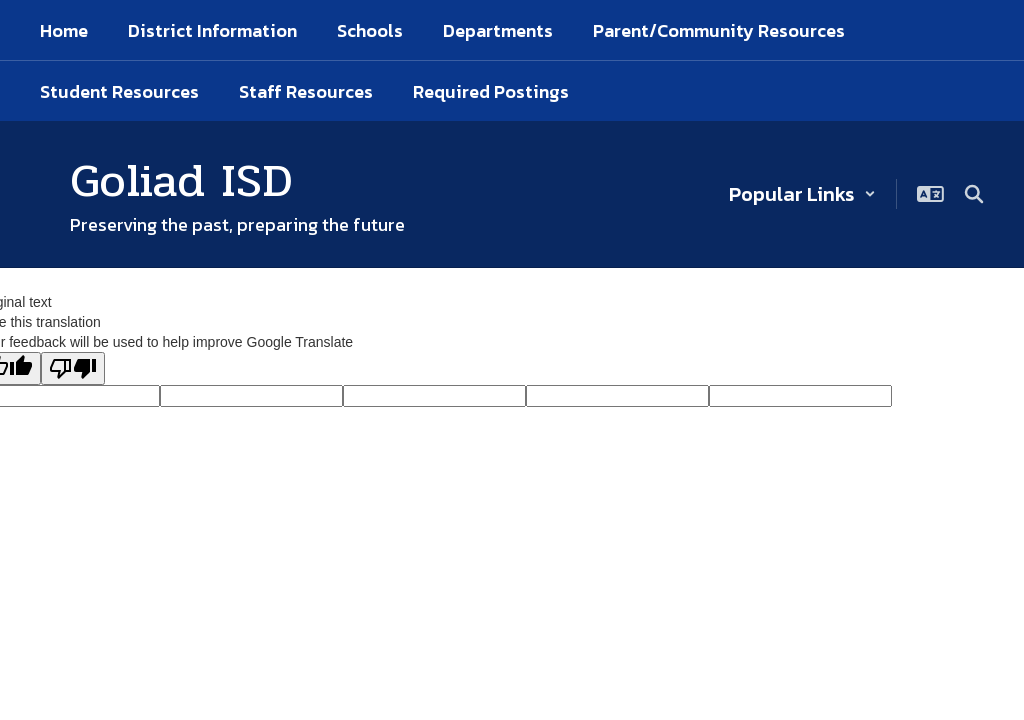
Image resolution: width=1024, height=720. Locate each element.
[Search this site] (974, 194)
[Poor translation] (73, 368)
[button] (802, 194)
